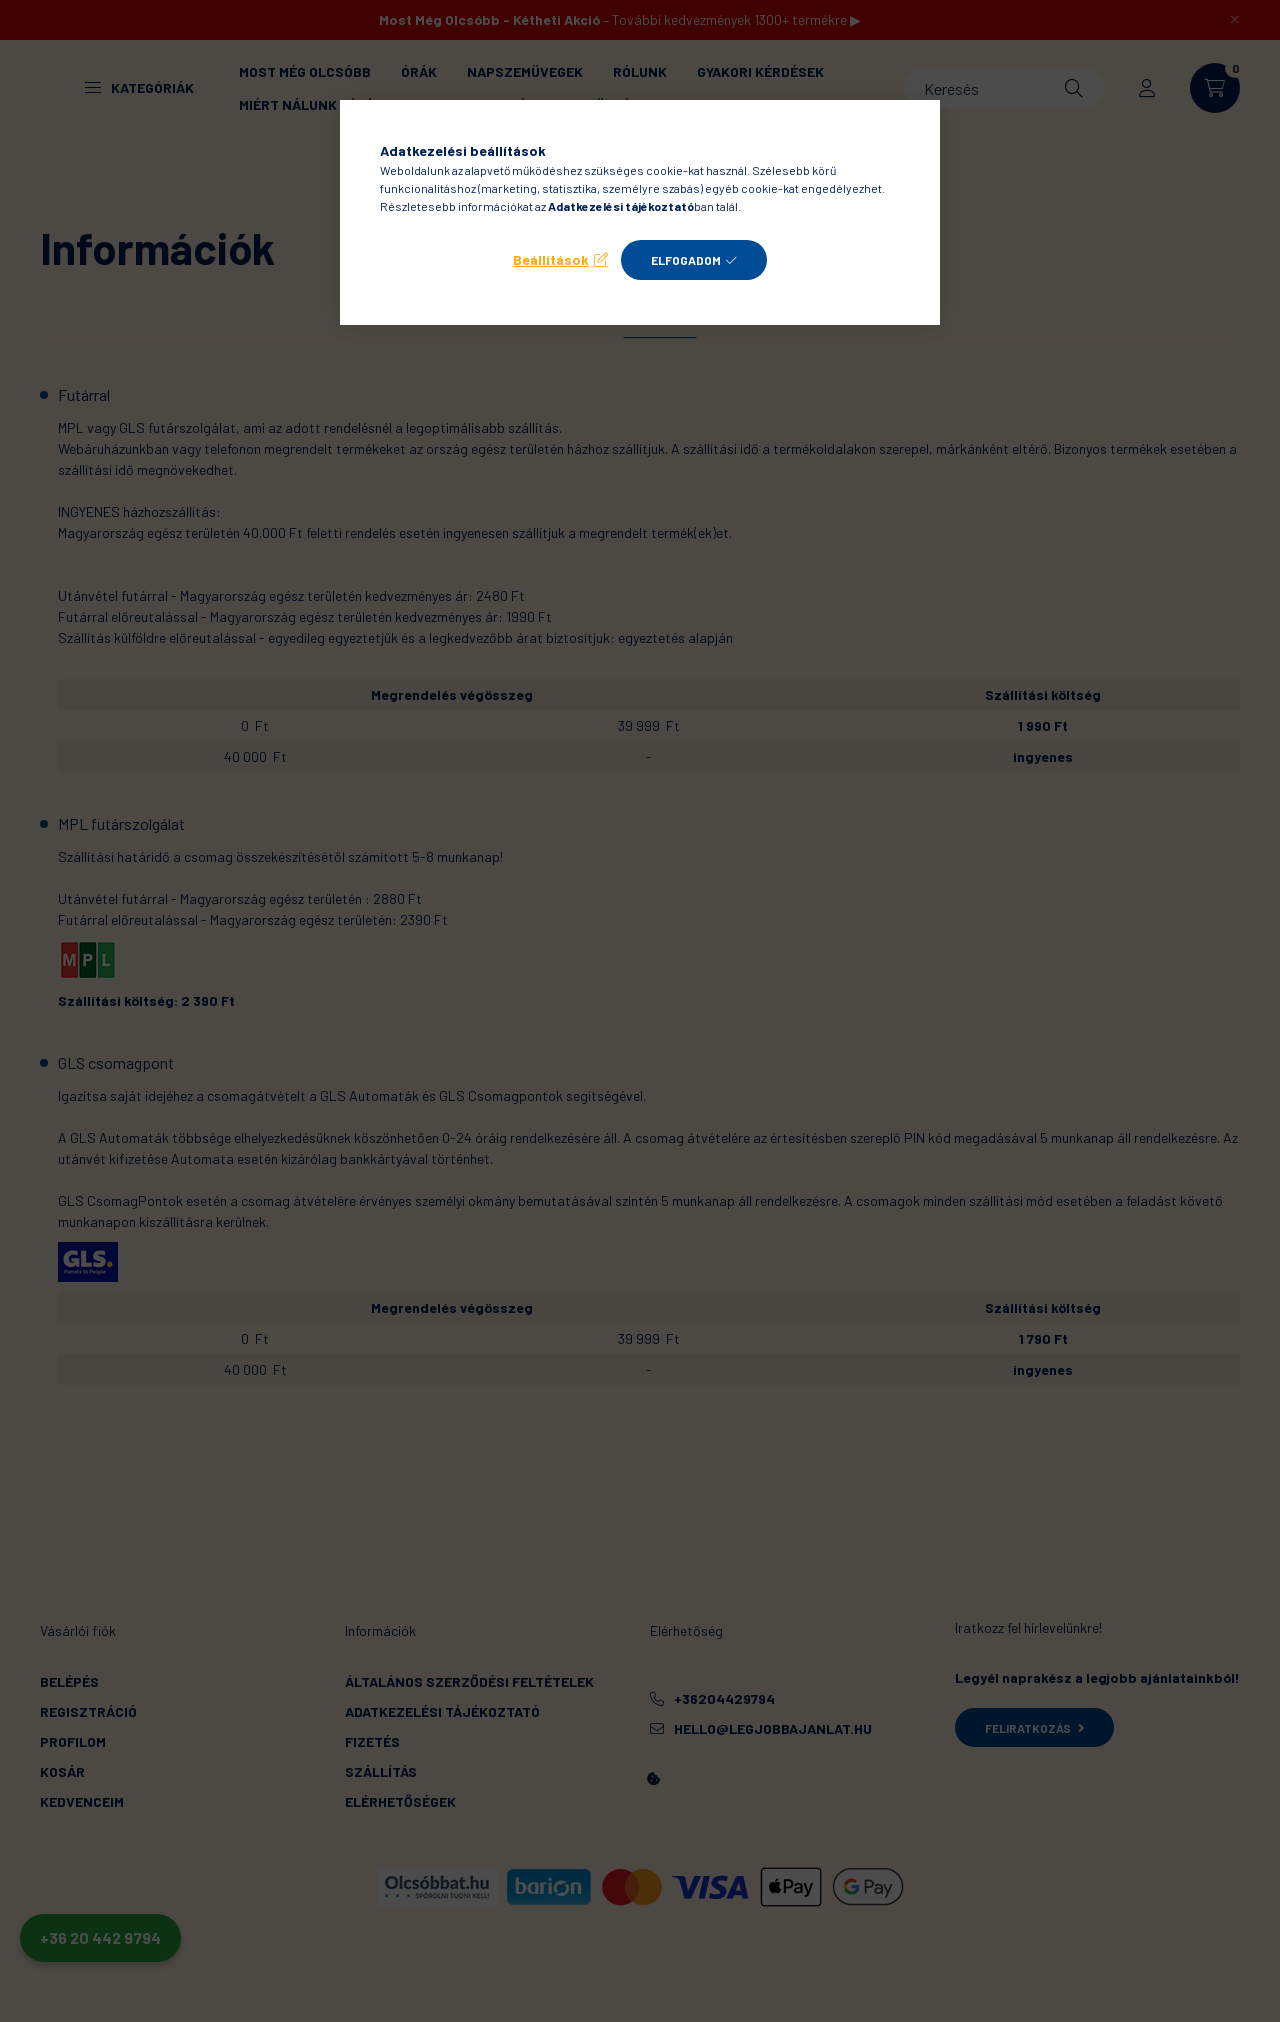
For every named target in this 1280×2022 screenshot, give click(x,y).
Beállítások (551, 259)
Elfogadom (686, 260)
